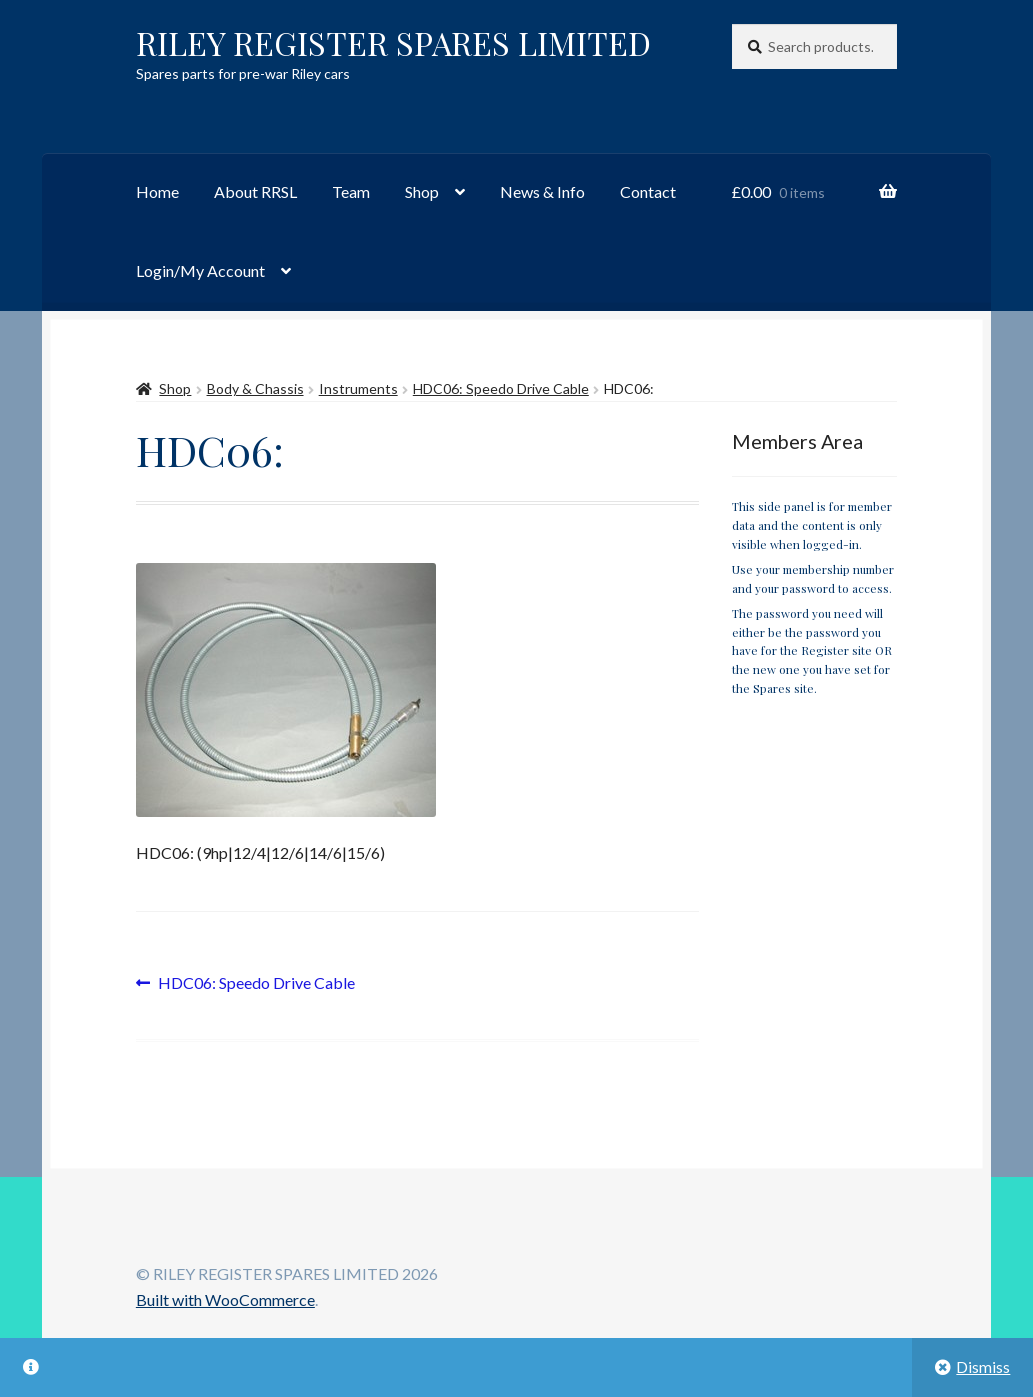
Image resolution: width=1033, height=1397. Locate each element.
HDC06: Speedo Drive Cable (501, 388)
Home (157, 191)
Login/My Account (200, 270)
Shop (422, 191)
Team (351, 191)
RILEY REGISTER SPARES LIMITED (393, 42)
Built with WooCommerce (225, 1299)
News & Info (542, 191)
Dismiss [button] (983, 1366)
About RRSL (255, 191)
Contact (648, 191)
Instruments (358, 388)
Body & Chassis (255, 388)
